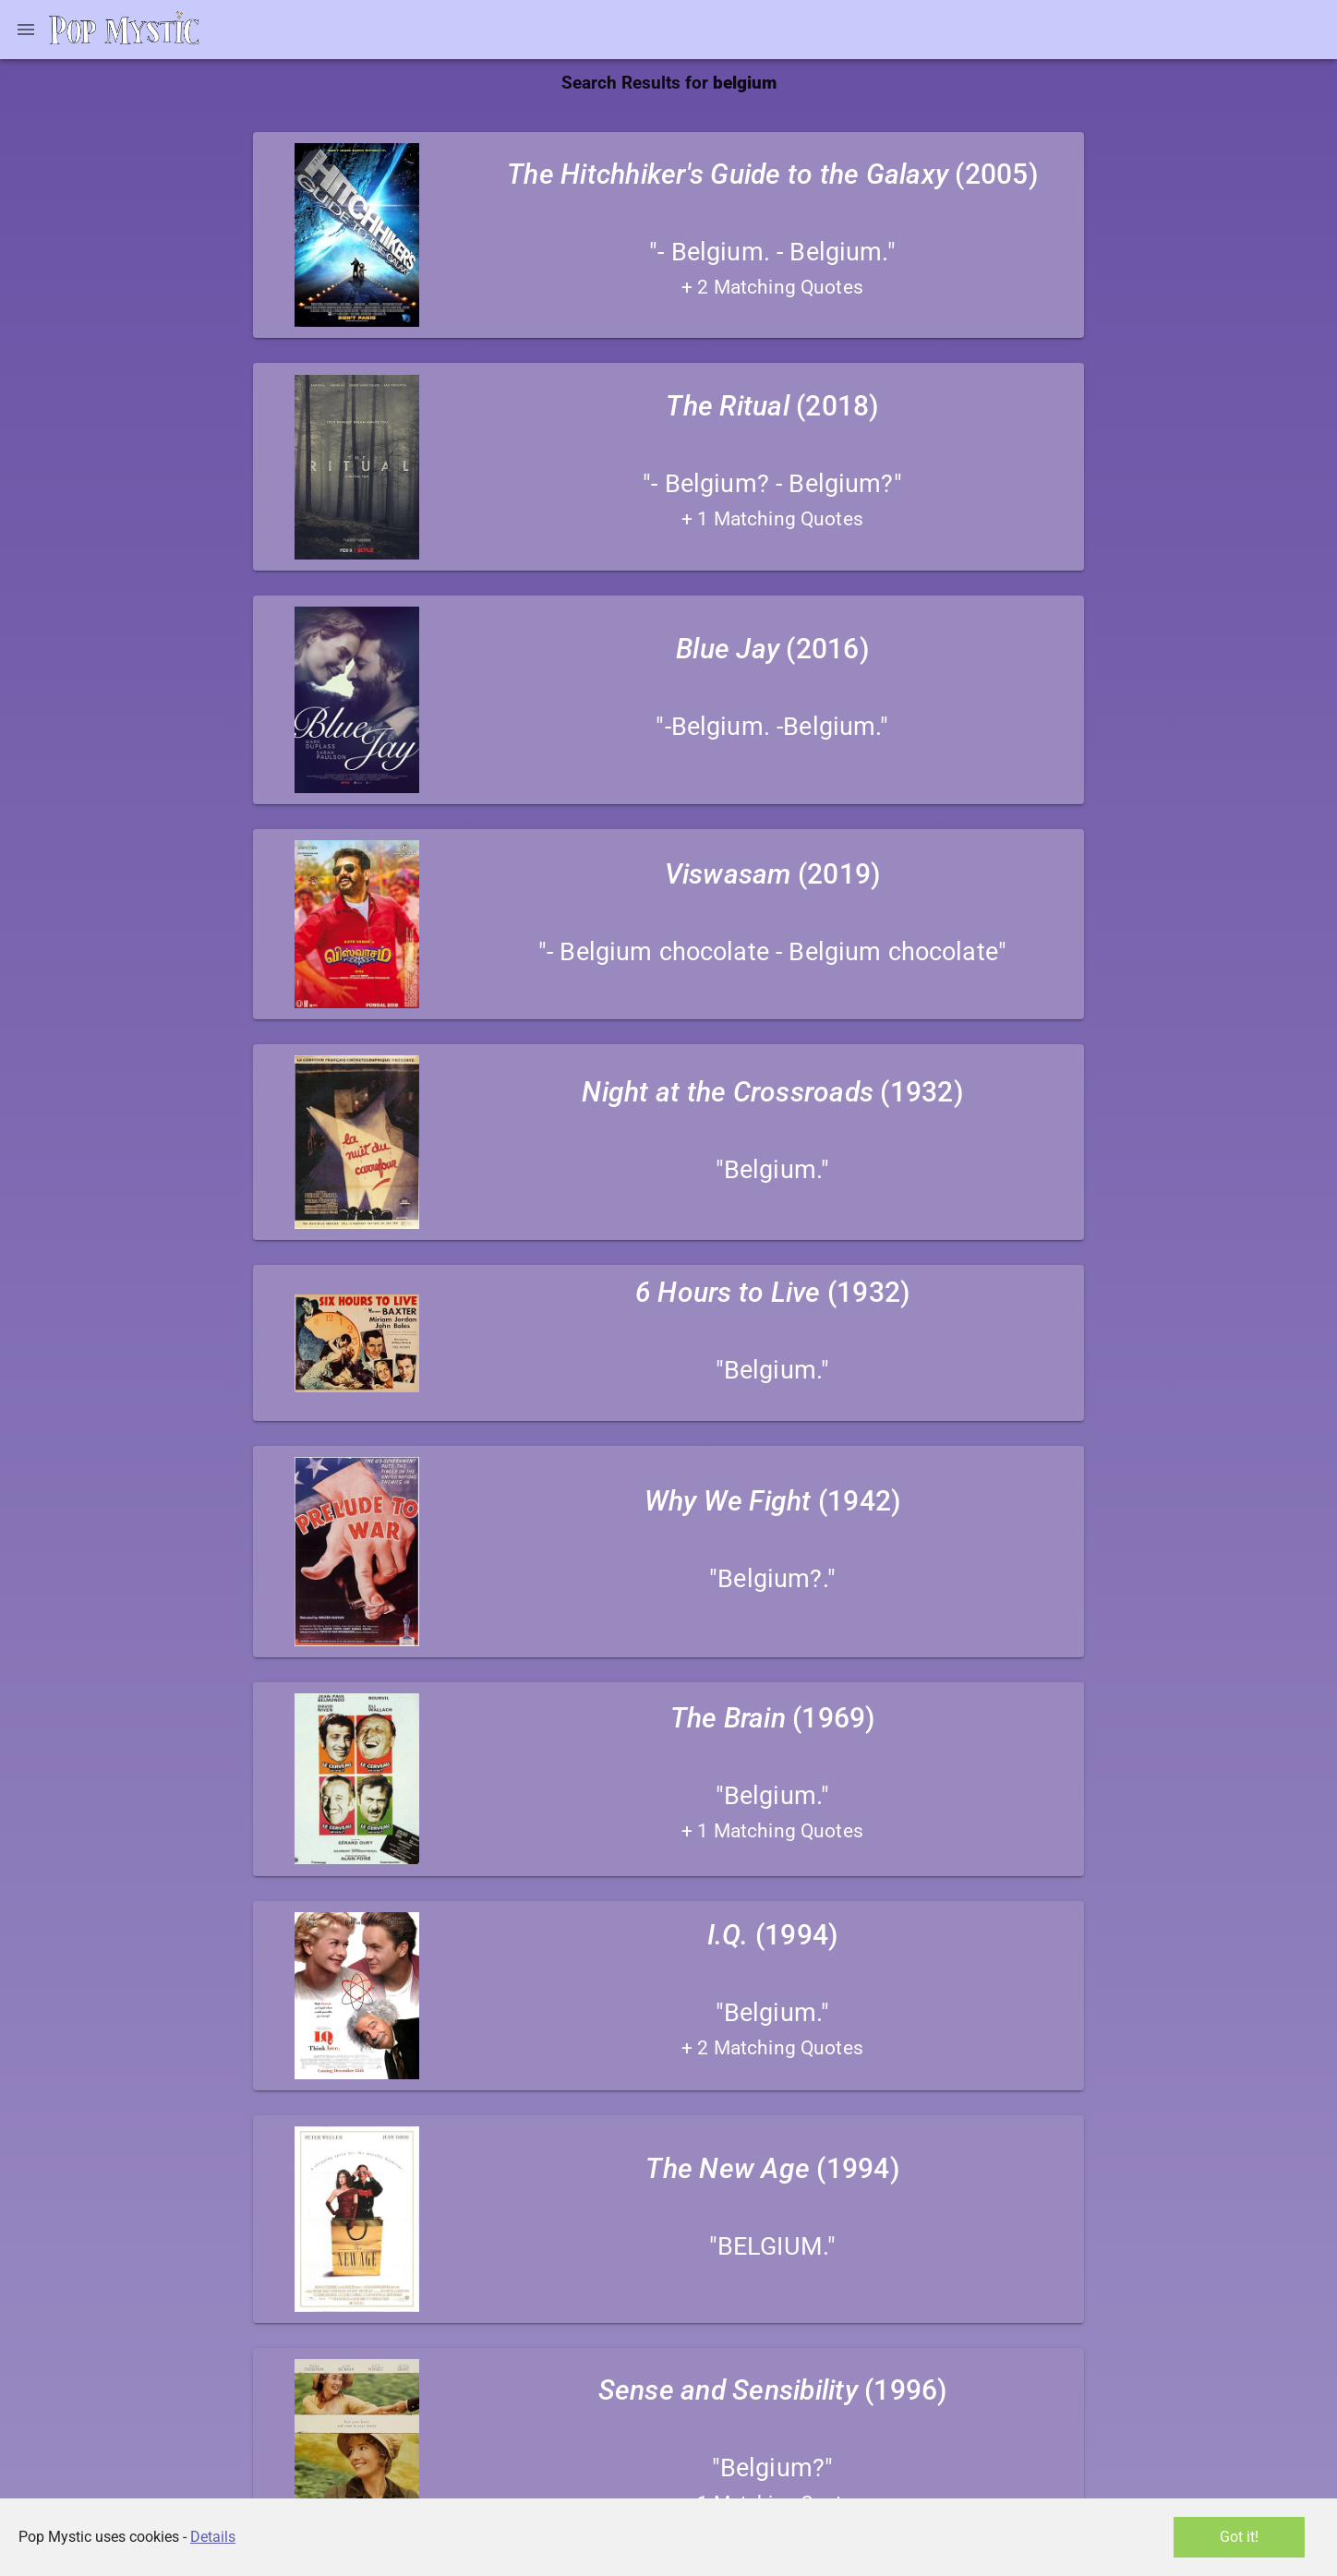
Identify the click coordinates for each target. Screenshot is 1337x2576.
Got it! (1239, 2537)
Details (212, 2537)
